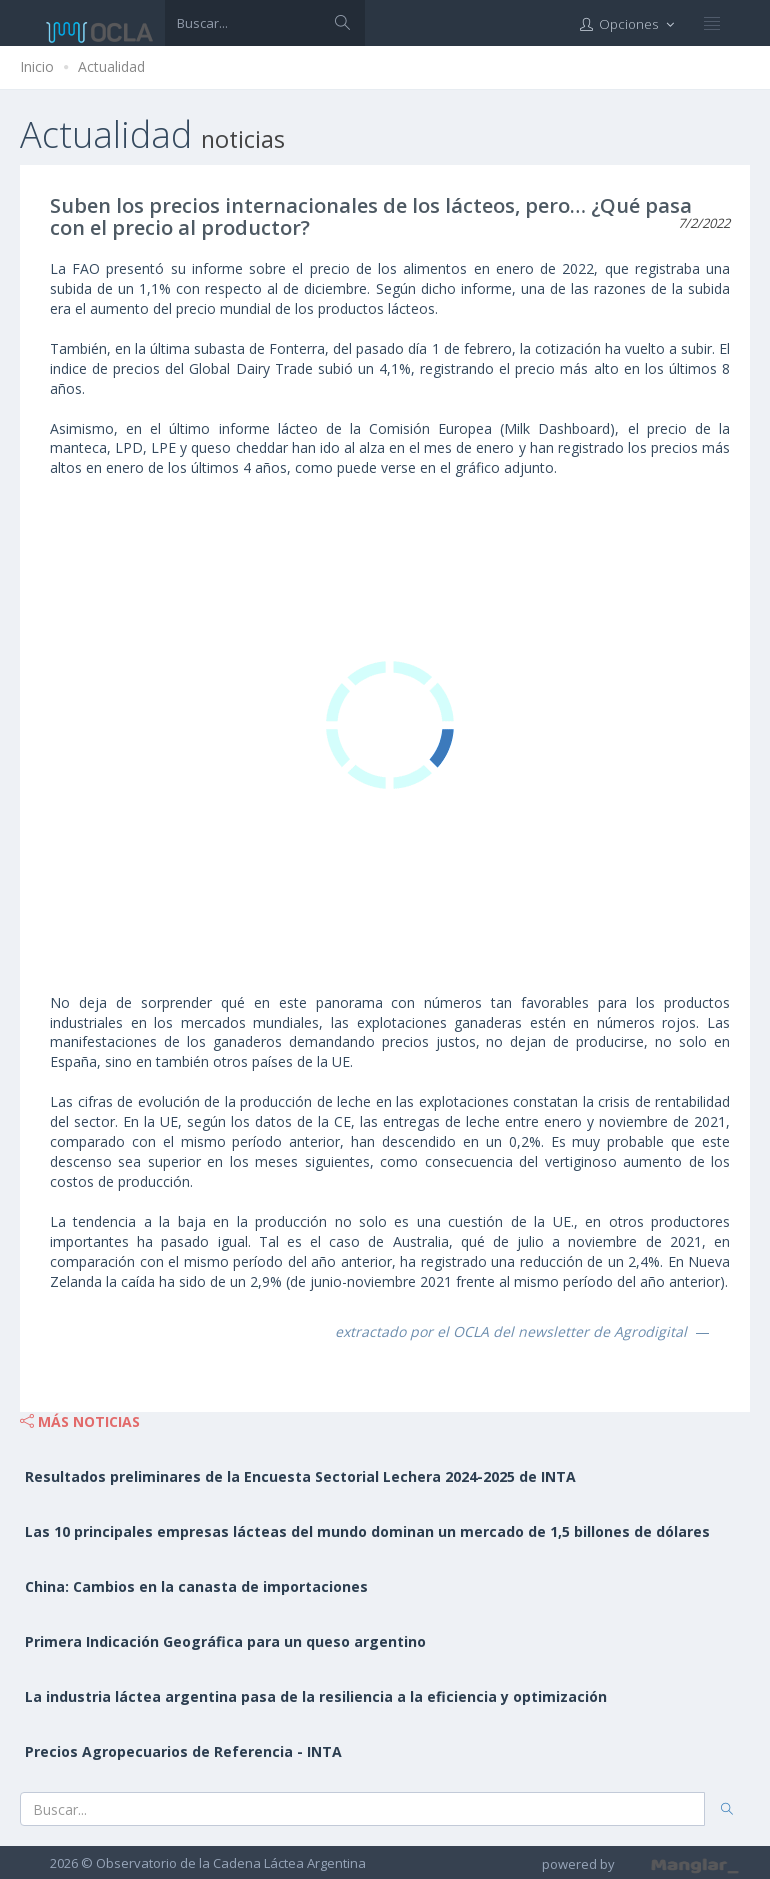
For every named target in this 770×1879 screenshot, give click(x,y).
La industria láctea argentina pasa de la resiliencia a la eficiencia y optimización (316, 1696)
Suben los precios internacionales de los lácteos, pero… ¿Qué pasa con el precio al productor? (371, 216)
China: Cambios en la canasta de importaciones (196, 1586)
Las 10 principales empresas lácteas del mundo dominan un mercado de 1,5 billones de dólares (367, 1531)
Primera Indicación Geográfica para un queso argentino (225, 1641)
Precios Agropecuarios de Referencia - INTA (183, 1751)
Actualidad (111, 66)
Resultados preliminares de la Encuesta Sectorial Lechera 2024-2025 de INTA (300, 1476)
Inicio (37, 66)
